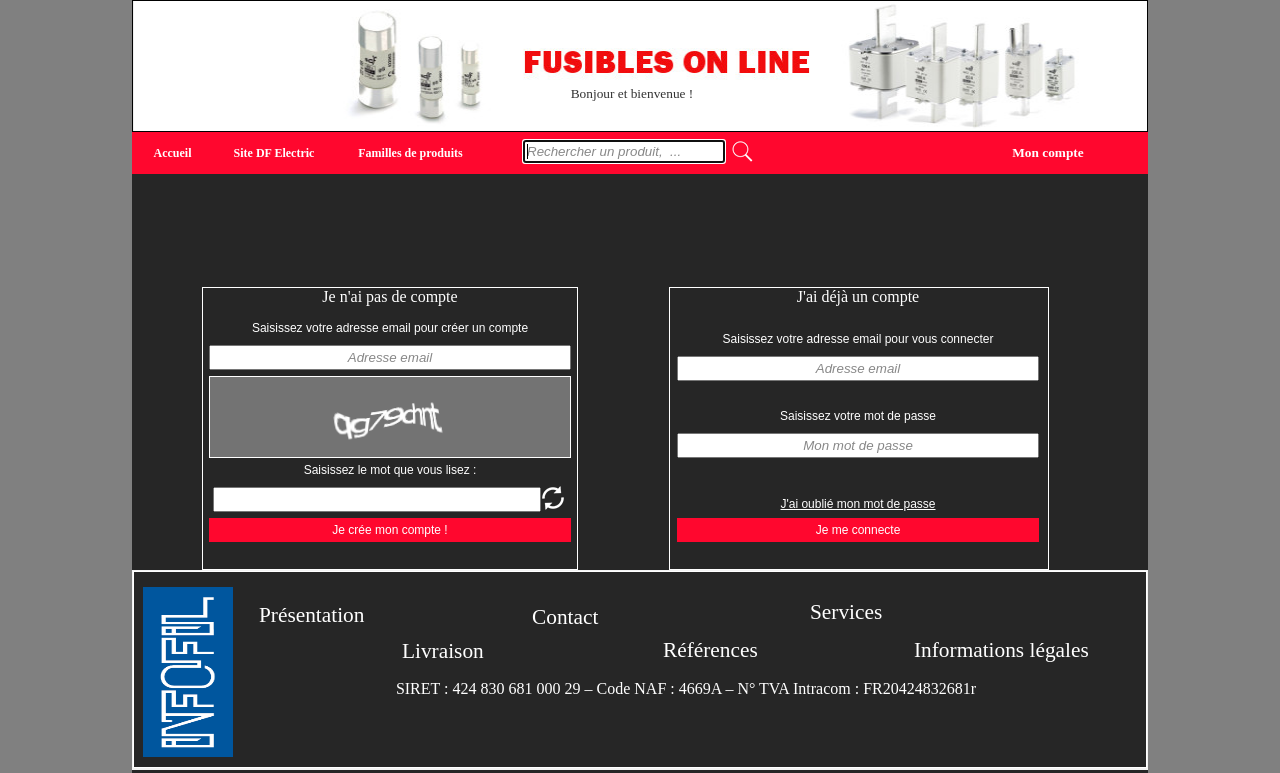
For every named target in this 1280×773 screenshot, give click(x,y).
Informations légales (1001, 650)
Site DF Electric (274, 153)
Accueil (173, 153)
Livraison (443, 651)
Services (846, 612)
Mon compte (1047, 151)
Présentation (311, 615)
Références (710, 650)
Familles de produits (410, 153)
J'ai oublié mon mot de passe (857, 504)
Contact (565, 617)
